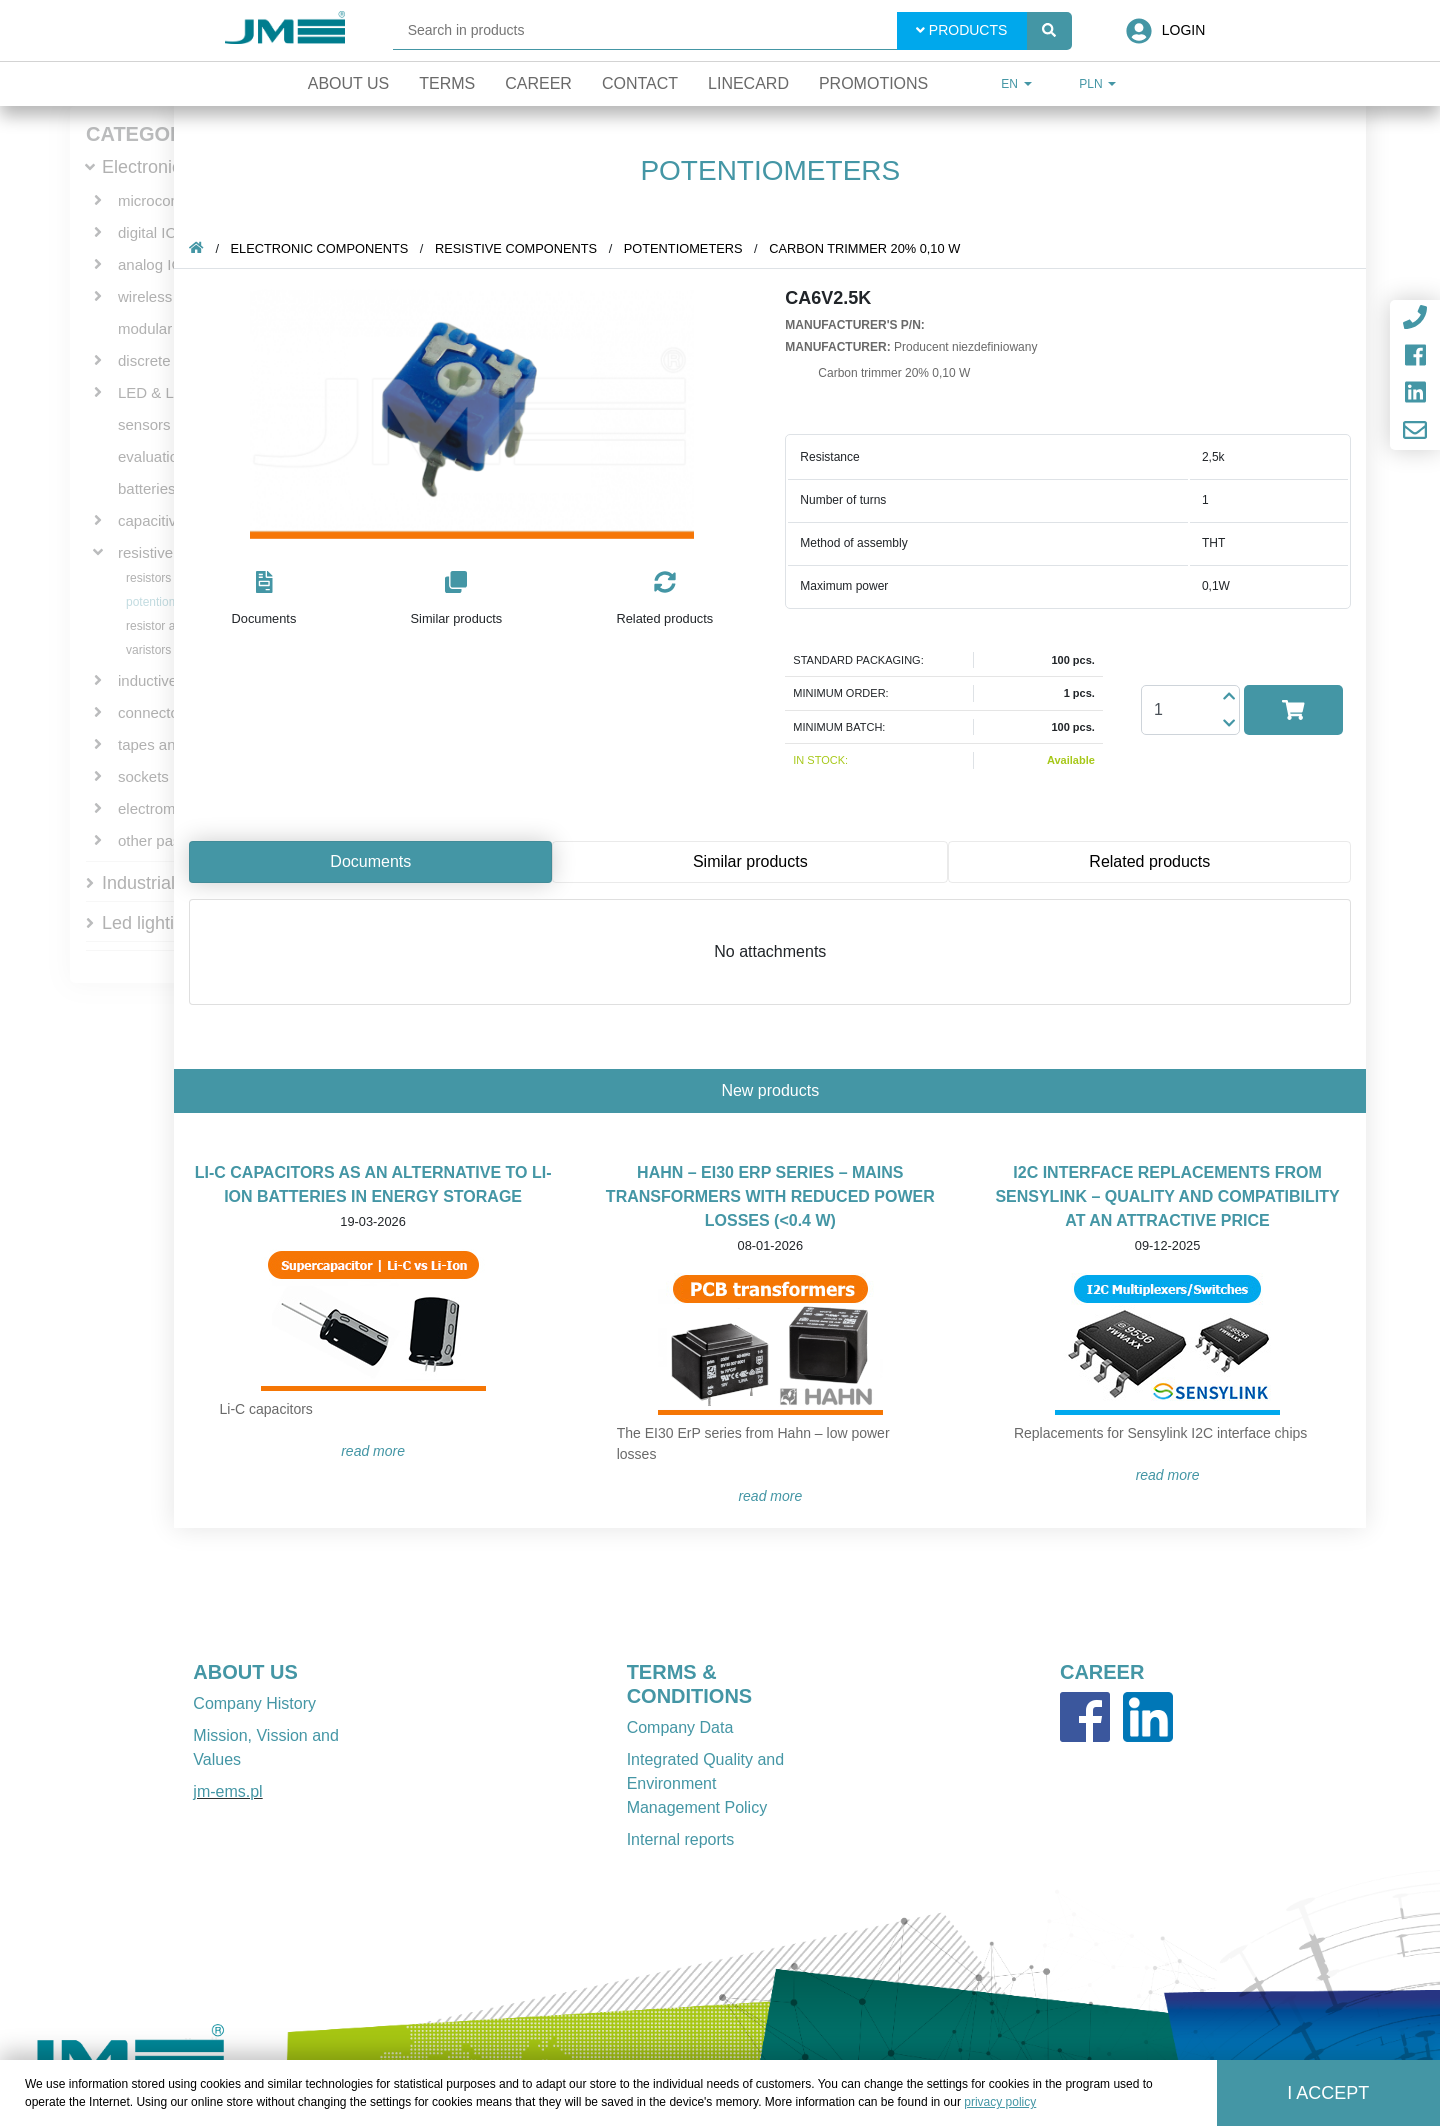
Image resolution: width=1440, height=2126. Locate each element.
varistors (148, 650)
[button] (267, 599)
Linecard (748, 83)
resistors (148, 578)
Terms (447, 83)
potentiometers (165, 602)
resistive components (520, 248)
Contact (640, 83)
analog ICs (154, 264)
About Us (349, 83)
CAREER (1102, 1672)
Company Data (680, 1727)
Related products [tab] (1153, 861)
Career (538, 83)
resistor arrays (164, 626)
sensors (144, 424)
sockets (143, 776)
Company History (254, 1703)
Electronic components (323, 248)
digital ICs (151, 232)
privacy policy (1000, 2102)
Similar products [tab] (754, 861)
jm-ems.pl (227, 1791)
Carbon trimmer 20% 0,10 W (868, 248)
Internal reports (681, 1839)
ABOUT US (245, 1672)
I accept (1328, 2093)
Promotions (873, 83)
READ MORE (377, 1451)
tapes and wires (170, 744)
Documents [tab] (374, 861)
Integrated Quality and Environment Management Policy (705, 1783)
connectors (154, 712)
